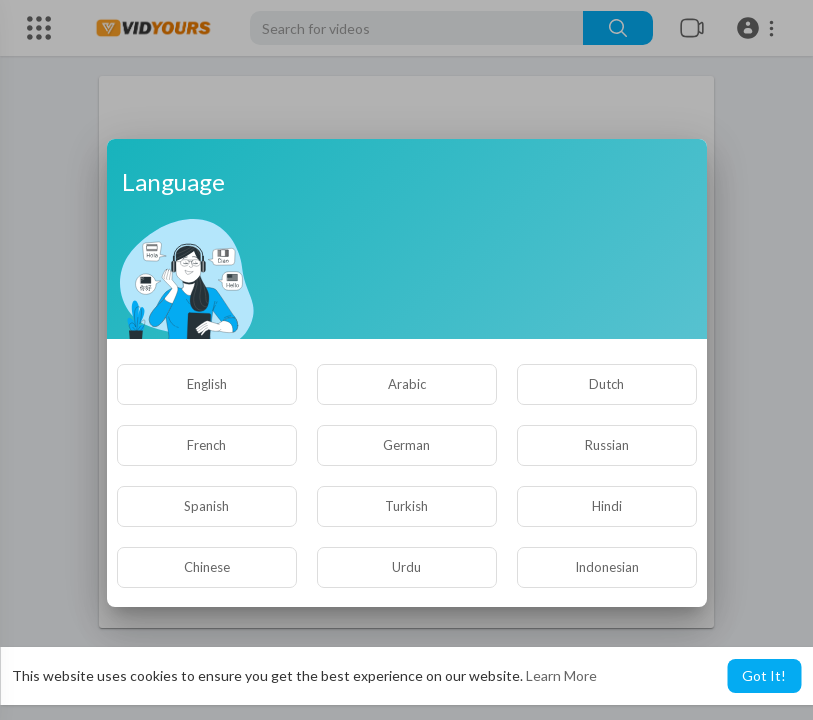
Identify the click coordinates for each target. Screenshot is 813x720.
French (206, 445)
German (406, 445)
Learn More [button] (561, 675)
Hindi (607, 506)
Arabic (407, 384)
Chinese (207, 567)
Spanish (206, 506)
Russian (607, 445)
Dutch (606, 384)
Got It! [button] (764, 675)
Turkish (406, 506)
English (207, 384)
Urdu (406, 567)
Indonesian (607, 567)
